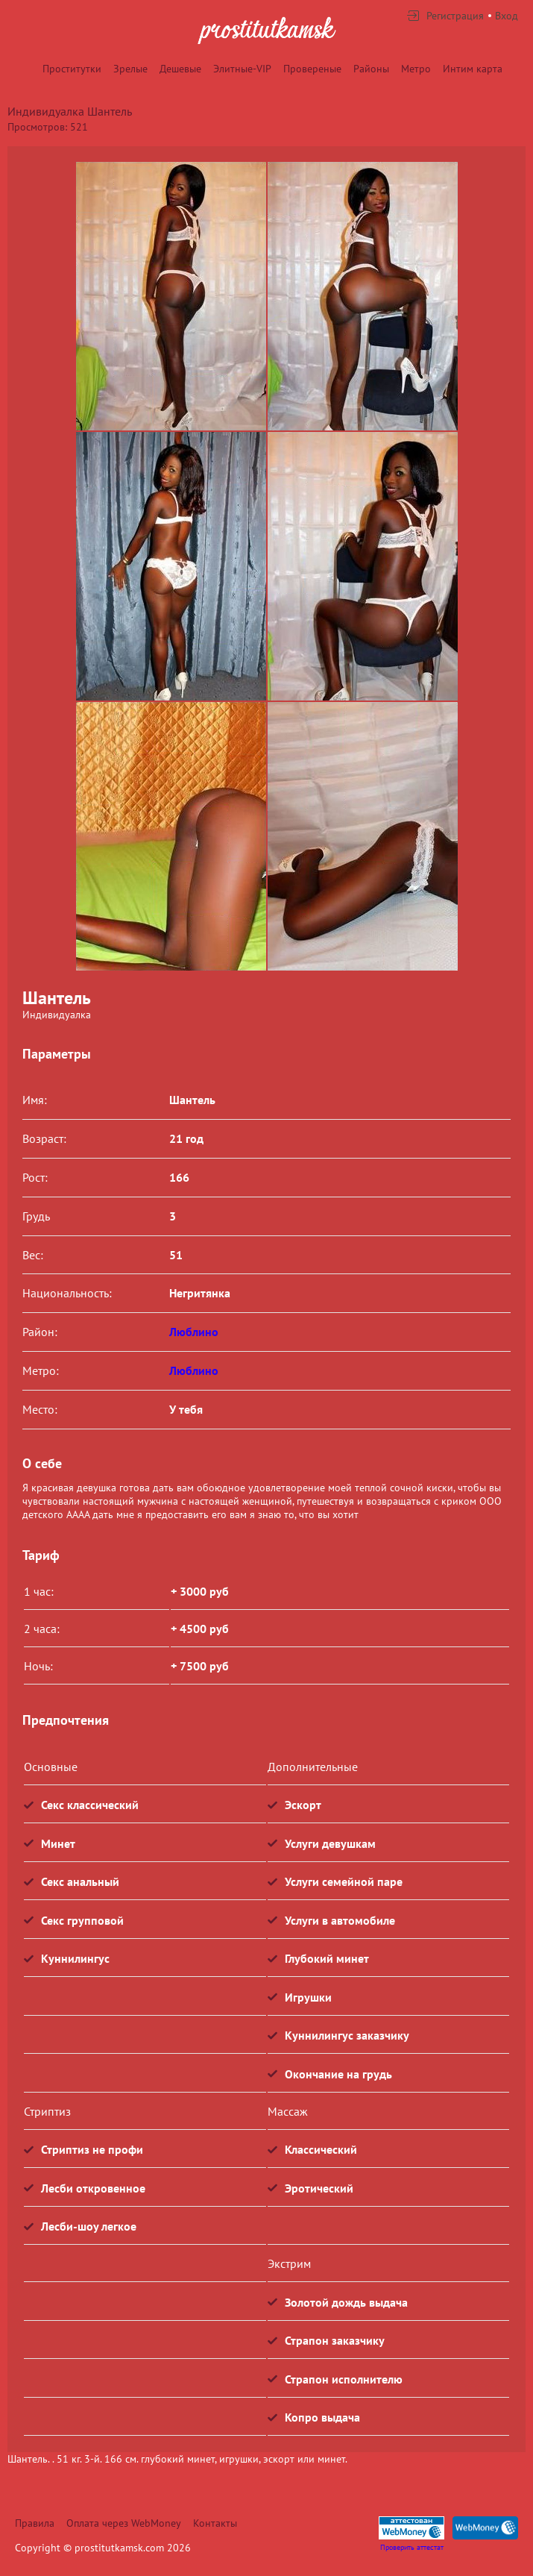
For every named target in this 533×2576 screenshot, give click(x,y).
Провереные (312, 68)
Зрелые (130, 68)
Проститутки (71, 68)
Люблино (193, 1331)
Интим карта (472, 68)
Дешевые (180, 68)
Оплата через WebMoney (123, 2523)
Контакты (215, 2523)
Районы (371, 68)
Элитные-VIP (242, 68)
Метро (416, 68)
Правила (34, 2523)
